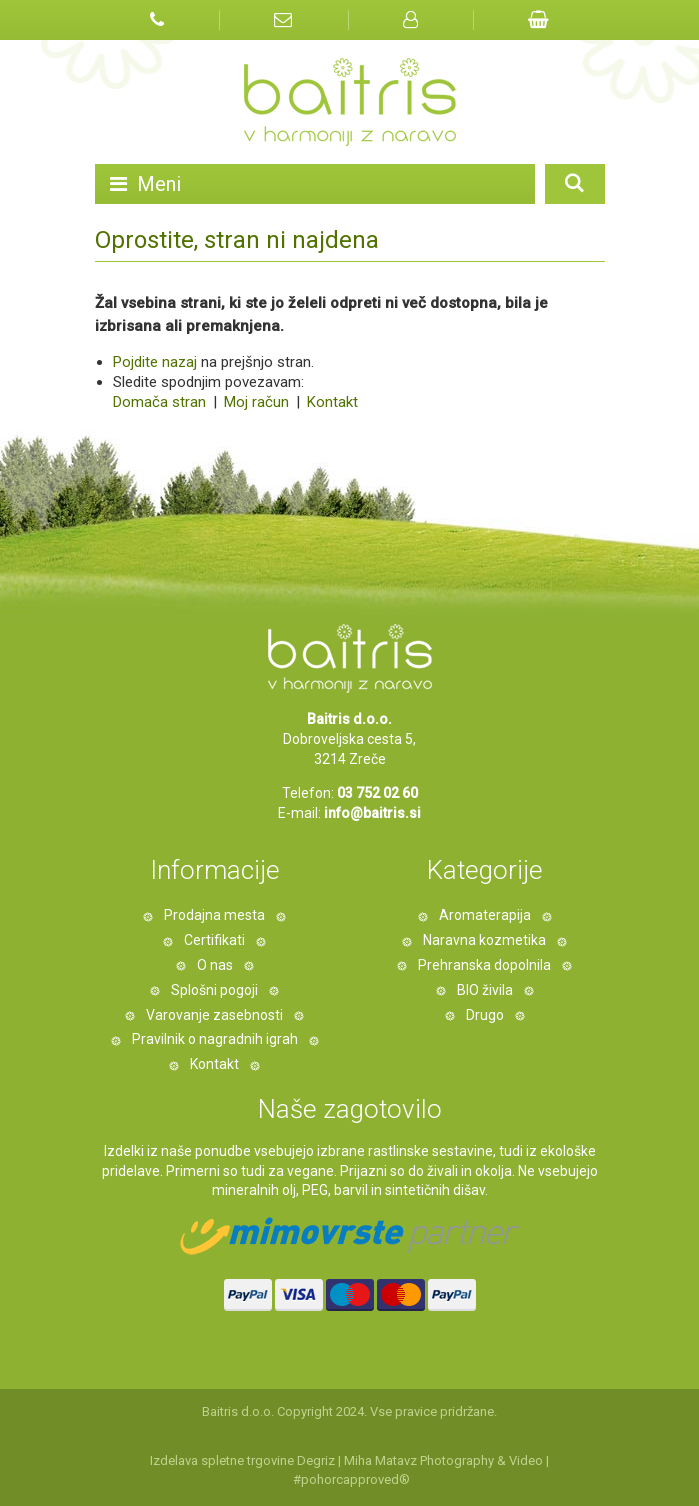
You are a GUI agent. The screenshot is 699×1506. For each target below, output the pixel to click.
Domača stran (159, 402)
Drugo (485, 1015)
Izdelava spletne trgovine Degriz (242, 1460)
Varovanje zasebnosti (214, 1015)
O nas (215, 965)
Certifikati (214, 940)
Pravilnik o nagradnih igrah (215, 1039)
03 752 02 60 (377, 793)
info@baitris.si (372, 813)
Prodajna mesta (214, 915)
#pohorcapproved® (351, 1479)
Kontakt (330, 402)
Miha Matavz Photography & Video (443, 1460)
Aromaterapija (485, 915)
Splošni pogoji (214, 990)
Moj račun (258, 402)
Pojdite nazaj (155, 362)
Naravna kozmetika (484, 940)
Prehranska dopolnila (484, 965)
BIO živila (485, 990)
